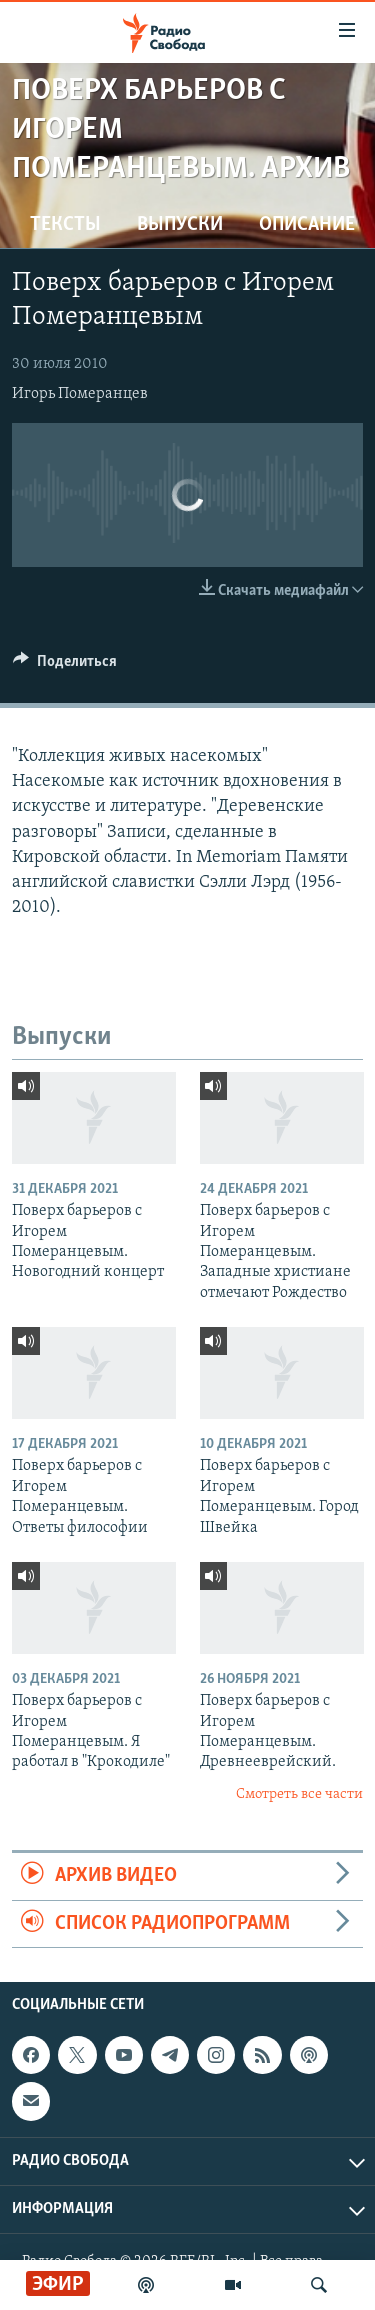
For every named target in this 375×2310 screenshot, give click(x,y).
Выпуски (180, 225)
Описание (307, 225)
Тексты (65, 225)
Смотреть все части (299, 1794)
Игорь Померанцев (80, 394)
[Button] (65, 666)
